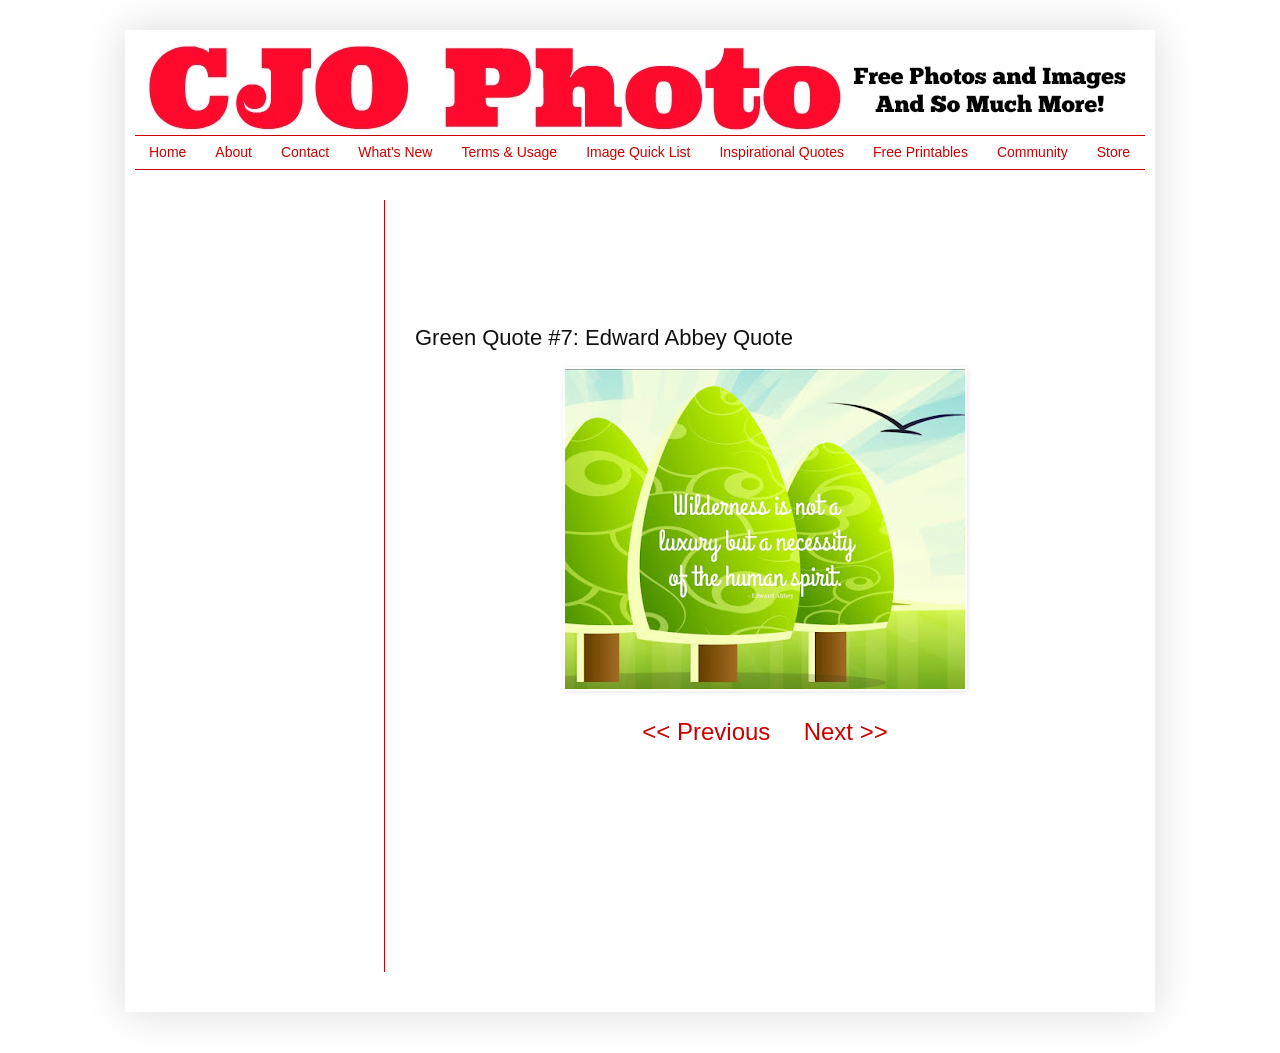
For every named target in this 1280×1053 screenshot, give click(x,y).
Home (167, 152)
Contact (305, 152)
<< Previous (706, 731)
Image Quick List (638, 152)
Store (1113, 152)
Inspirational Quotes (781, 152)
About (233, 152)
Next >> (846, 731)
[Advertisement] (779, 245)
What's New (395, 152)
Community (1032, 152)
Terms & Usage (509, 152)
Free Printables (920, 152)
